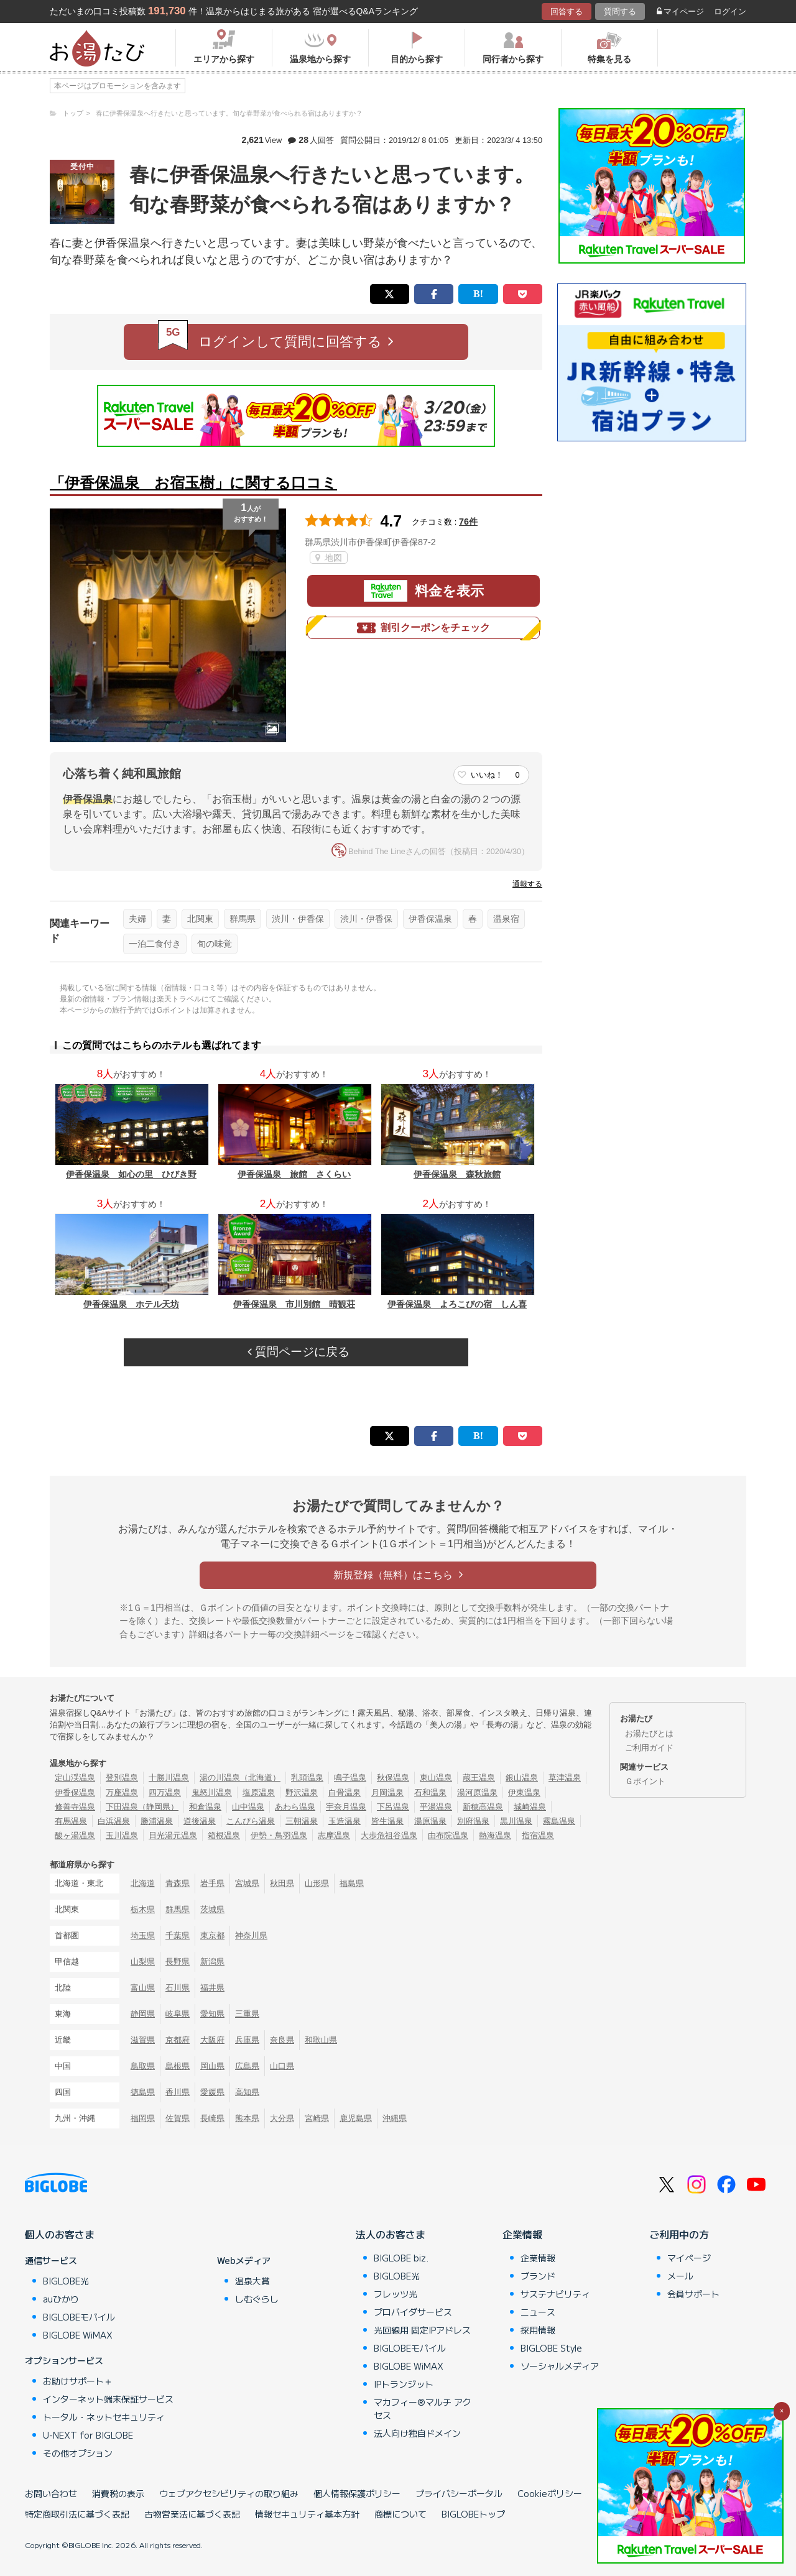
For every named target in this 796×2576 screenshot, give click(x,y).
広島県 (247, 2066)
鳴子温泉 (350, 1777)
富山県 (143, 1987)
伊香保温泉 (430, 919)
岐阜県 (177, 2013)
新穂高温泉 (483, 1806)
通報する (527, 884)
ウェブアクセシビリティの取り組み (228, 2493)
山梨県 (143, 1961)
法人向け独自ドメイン (417, 2433)
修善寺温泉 (75, 1806)
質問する (620, 11)
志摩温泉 (334, 1835)
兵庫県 (247, 2040)
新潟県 (212, 1961)
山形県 (317, 1883)
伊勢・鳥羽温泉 (279, 1835)
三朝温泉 (301, 1821)
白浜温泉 (114, 1821)
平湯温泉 (436, 1806)
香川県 (177, 2092)
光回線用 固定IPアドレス (422, 2330)
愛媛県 (212, 2092)
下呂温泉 (393, 1806)
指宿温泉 (538, 1835)
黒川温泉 (516, 1821)
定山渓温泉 (75, 1777)
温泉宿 (506, 919)
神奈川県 (251, 1935)
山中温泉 (248, 1806)
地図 (328, 558)
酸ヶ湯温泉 (75, 1835)
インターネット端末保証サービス (108, 2399)
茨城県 (212, 1909)
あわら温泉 (295, 1806)
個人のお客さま (60, 2234)
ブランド (538, 2276)
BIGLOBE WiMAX (78, 2335)
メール (680, 2276)
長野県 (177, 1961)
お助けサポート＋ (78, 2381)
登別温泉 (122, 1777)
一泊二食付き (155, 944)
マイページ (680, 11)
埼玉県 (143, 1935)
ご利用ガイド (649, 1747)
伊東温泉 (524, 1792)
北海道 (143, 1883)
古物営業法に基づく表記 (192, 2514)
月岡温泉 (387, 1792)
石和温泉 (430, 1792)
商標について (400, 2514)
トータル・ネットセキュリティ (104, 2417)
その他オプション (78, 2453)
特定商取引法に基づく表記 (77, 2514)
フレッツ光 (395, 2294)
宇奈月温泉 (346, 1806)
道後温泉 (199, 1821)
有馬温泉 (71, 1821)
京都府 (177, 2040)
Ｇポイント (645, 1781)
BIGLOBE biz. (401, 2258)
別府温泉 (473, 1821)
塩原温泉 (259, 1792)
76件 (468, 522)
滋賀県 (143, 2040)
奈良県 (282, 2040)
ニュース (538, 2312)
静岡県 (143, 2013)
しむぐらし (257, 2299)
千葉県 (177, 1935)
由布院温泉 (448, 1835)
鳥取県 (143, 2066)
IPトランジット (403, 2384)
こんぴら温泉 (250, 1821)
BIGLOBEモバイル (79, 2317)
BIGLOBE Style (551, 2348)
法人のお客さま (390, 2234)
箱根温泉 (224, 1835)
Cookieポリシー (549, 2493)
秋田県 (282, 1883)
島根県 (177, 2066)
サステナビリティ (555, 2294)
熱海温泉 (495, 1835)
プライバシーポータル (458, 2493)
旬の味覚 (214, 944)
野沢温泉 (301, 1792)
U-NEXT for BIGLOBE (88, 2435)
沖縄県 (394, 2118)
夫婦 (137, 919)
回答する (566, 11)
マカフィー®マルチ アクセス (422, 2408)
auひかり (61, 2299)
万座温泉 (122, 1792)
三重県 (247, 2013)
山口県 (282, 2066)
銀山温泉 (522, 1777)
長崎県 (212, 2118)
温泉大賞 (252, 2281)
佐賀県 (177, 2118)
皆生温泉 (387, 1821)
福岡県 (143, 2118)
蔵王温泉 (479, 1777)
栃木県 (143, 1909)
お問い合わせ (51, 2493)
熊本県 (247, 2118)
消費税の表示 (118, 2493)
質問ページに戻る (298, 1351)
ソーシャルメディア (560, 2366)
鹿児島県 (356, 2118)
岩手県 (212, 1883)
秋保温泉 (393, 1777)
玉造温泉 (344, 1821)
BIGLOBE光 (66, 2281)
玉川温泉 (122, 1835)
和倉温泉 (205, 1806)
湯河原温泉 (477, 1792)
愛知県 (212, 2013)
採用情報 (538, 2330)
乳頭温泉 (307, 1777)
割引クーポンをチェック (423, 627)
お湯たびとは (649, 1733)
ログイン (730, 11)
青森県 (177, 1883)
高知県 (247, 2092)
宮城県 (247, 1883)
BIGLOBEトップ (473, 2514)
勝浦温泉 (157, 1821)
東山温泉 (436, 1777)
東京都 (212, 1935)
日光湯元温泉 (173, 1835)
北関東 (200, 919)
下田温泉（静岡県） (142, 1806)
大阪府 (212, 2040)
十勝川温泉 (169, 1777)
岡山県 (212, 2066)
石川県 (177, 1987)
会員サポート (693, 2294)
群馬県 (242, 919)
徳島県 (143, 2092)
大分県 (282, 2118)
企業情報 (522, 2234)
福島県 (352, 1883)
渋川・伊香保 (298, 919)
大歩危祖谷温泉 (389, 1835)
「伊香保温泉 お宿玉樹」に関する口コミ (193, 482)
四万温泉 (165, 1792)
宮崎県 (317, 2118)
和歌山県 (321, 2040)
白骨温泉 (344, 1792)
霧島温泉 (559, 1821)
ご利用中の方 (679, 2234)
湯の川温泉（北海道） (240, 1777)
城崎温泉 (530, 1806)
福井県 (212, 1987)
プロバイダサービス (413, 2312)
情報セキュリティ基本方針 (307, 2514)
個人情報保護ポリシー (356, 2493)
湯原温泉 (430, 1821)
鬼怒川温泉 (212, 1792)
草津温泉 (564, 1777)
